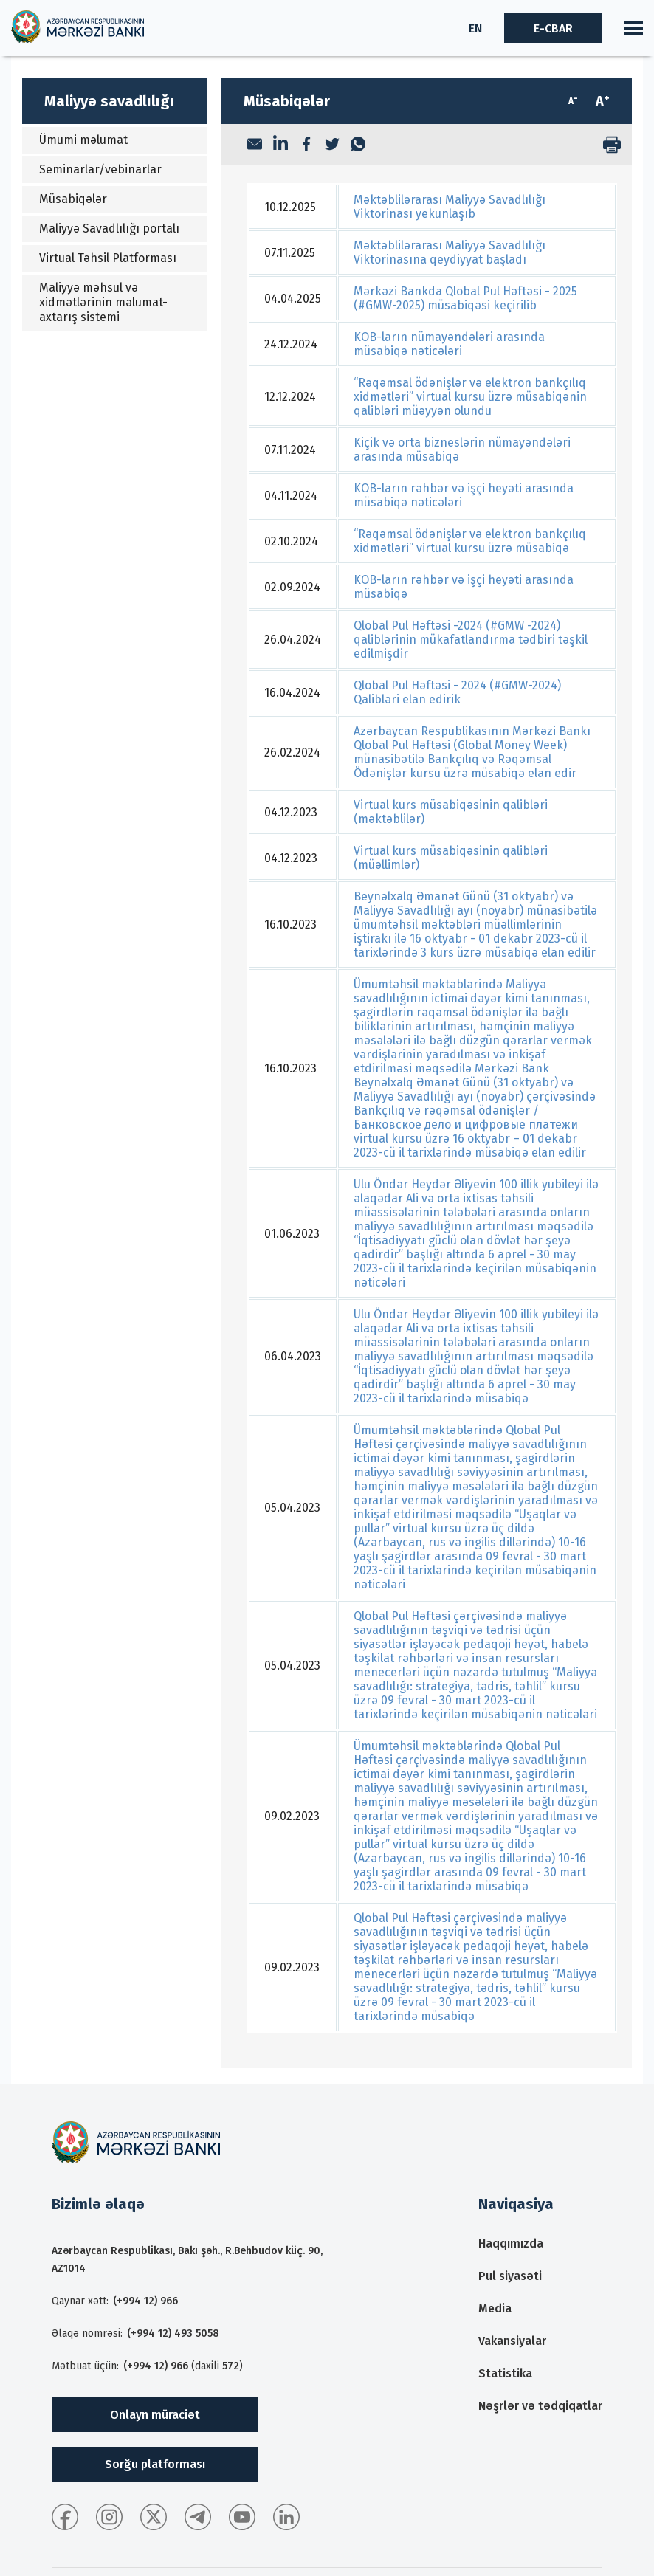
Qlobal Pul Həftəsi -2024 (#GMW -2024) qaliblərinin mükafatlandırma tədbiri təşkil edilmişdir (471, 640)
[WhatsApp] (358, 145)
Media (495, 2308)
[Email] (254, 145)
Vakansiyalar (512, 2341)
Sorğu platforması (155, 2464)
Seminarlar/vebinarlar (100, 169)
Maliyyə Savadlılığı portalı (109, 228)
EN (475, 28)
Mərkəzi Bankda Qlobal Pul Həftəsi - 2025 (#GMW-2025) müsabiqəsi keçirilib (465, 298)
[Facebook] (306, 145)
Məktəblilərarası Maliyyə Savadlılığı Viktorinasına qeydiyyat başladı (449, 252)
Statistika (505, 2373)
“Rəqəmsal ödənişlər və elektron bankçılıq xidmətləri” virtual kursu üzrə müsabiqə (470, 541)
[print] (611, 144)
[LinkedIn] (280, 144)
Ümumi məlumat (83, 140)
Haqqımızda (510, 2243)
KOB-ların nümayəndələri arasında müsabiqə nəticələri (449, 344)
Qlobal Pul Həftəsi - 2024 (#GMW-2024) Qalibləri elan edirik (457, 692)
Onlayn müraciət (155, 2415)
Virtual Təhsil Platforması (107, 258)
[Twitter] (332, 145)
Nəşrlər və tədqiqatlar (540, 2406)
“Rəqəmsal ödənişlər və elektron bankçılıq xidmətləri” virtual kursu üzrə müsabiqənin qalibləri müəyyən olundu (470, 397)
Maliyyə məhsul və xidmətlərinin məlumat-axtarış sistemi (103, 302)
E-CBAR (553, 28)
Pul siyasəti (510, 2276)
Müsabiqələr (73, 199)
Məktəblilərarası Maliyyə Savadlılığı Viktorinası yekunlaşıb (449, 207)
